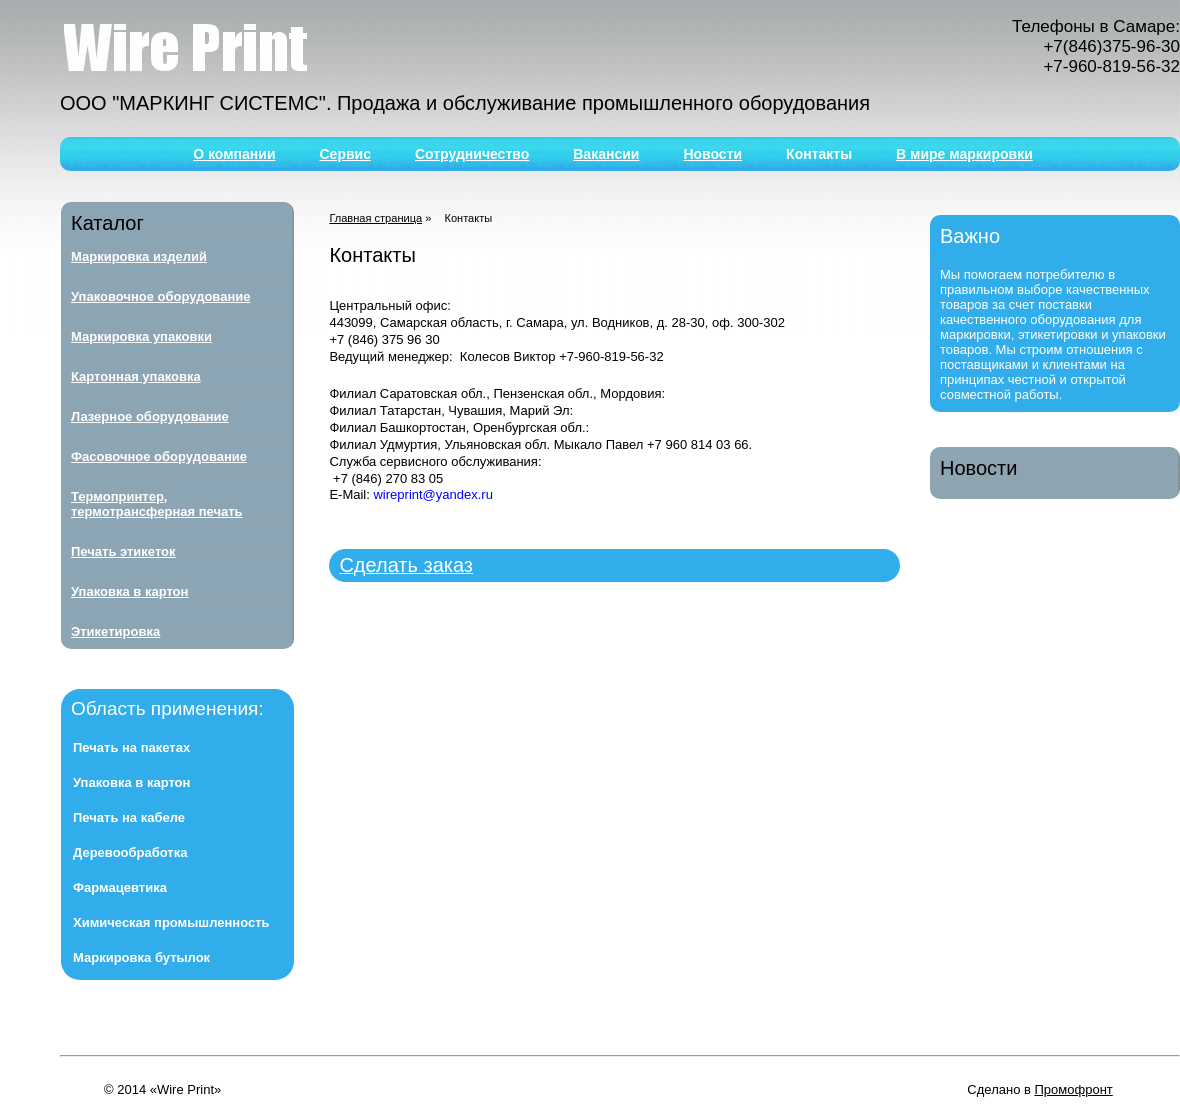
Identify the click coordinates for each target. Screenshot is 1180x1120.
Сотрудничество (472, 154)
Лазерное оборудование (150, 416)
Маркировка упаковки (141, 336)
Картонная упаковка (136, 376)
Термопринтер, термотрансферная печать (157, 504)
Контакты (819, 154)
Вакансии (606, 154)
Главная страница (375, 218)
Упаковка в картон (129, 591)
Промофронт (1074, 1089)
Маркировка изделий (139, 256)
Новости (712, 154)
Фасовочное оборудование (159, 456)
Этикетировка (115, 631)
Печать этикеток (123, 551)
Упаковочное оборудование (160, 296)
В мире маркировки (964, 154)
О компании (234, 154)
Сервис (345, 154)
